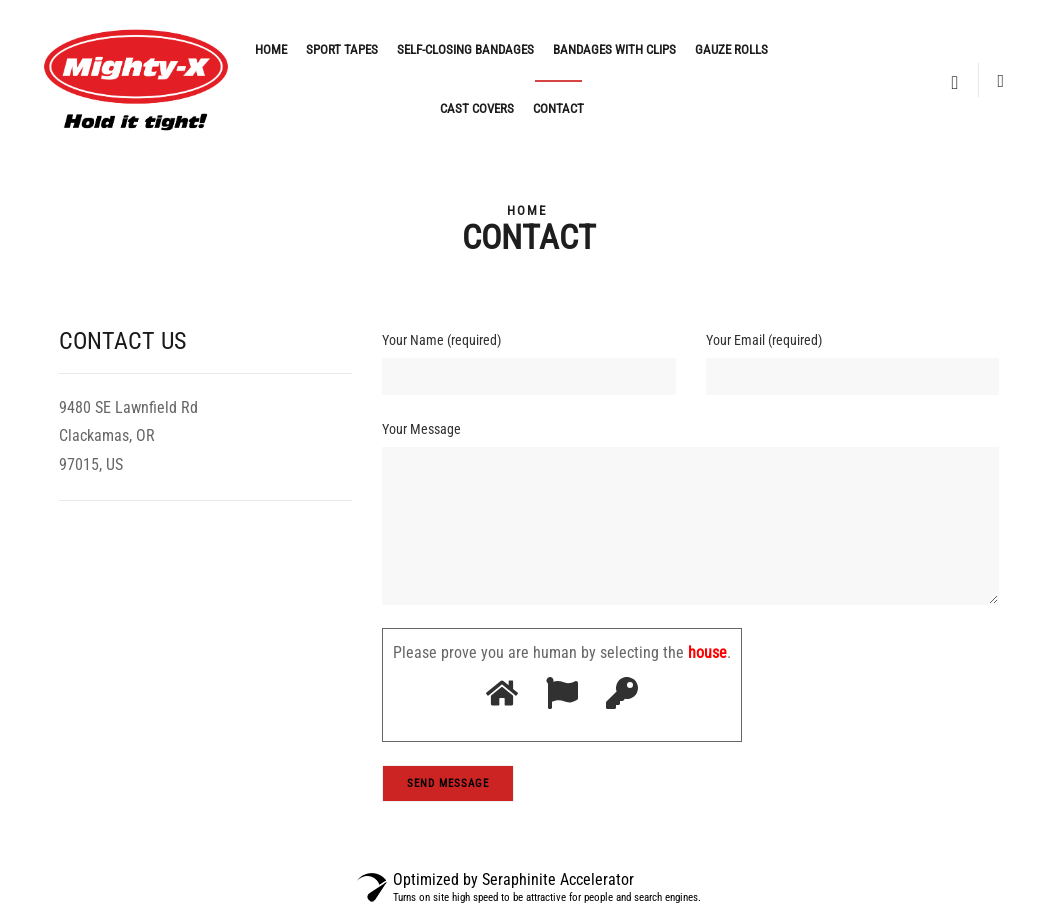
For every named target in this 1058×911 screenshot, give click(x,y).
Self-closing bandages (465, 49)
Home (271, 49)
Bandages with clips (614, 49)
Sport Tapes (342, 49)
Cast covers (477, 108)
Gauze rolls (731, 49)
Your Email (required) (764, 340)
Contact (558, 108)
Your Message (421, 429)
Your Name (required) (441, 340)
